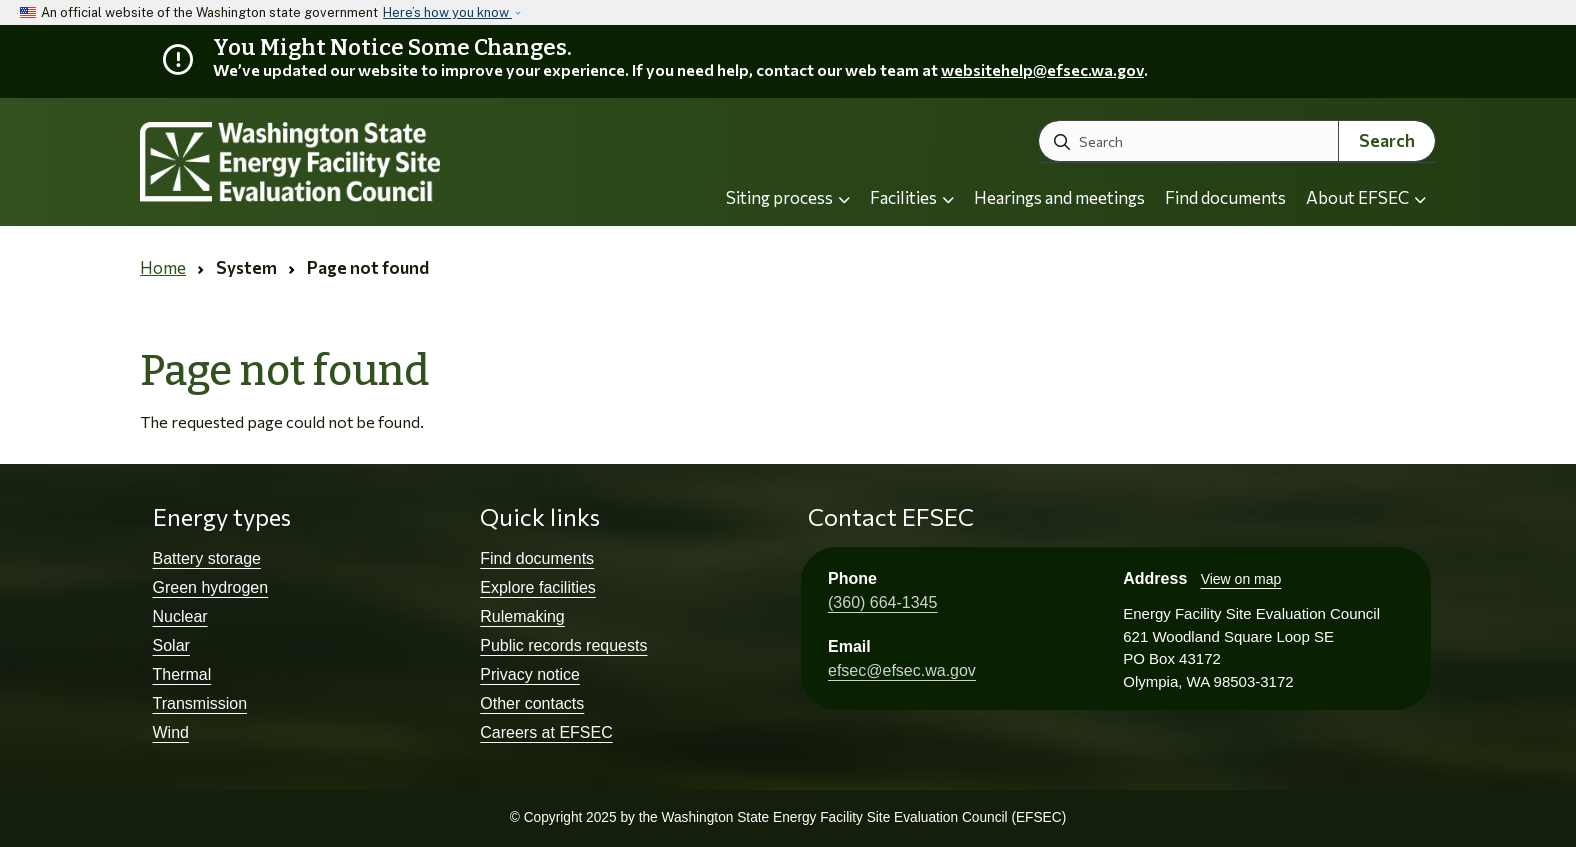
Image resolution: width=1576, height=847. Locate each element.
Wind (171, 732)
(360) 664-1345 (882, 602)
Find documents (1225, 197)
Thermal (182, 674)
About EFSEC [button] (1366, 197)
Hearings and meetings (1059, 197)
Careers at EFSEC (546, 732)
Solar (171, 645)
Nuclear (180, 616)
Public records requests (563, 645)
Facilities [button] (912, 197)
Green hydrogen (211, 587)
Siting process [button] (788, 197)
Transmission (200, 703)
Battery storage (207, 558)
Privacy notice (530, 674)
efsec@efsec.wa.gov (902, 670)
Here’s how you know (447, 12)
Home (163, 267)
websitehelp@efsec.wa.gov (1042, 69)
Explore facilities (538, 587)
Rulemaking (522, 616)
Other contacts (532, 703)
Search (1387, 140)
